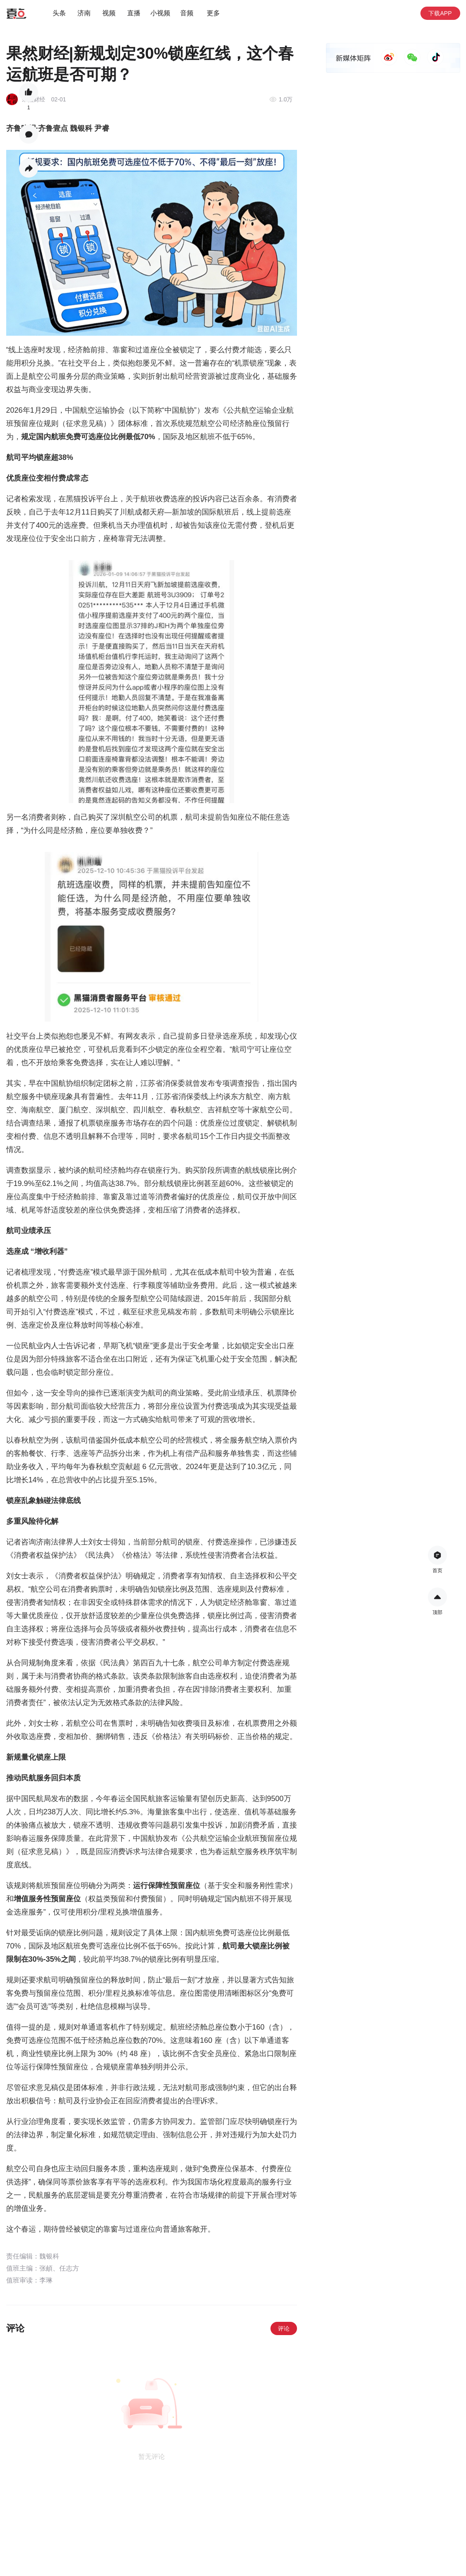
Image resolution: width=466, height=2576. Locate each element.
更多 (213, 13)
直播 (133, 13)
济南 (84, 13)
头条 (59, 13)
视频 (109, 13)
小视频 (160, 13)
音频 (186, 13)
